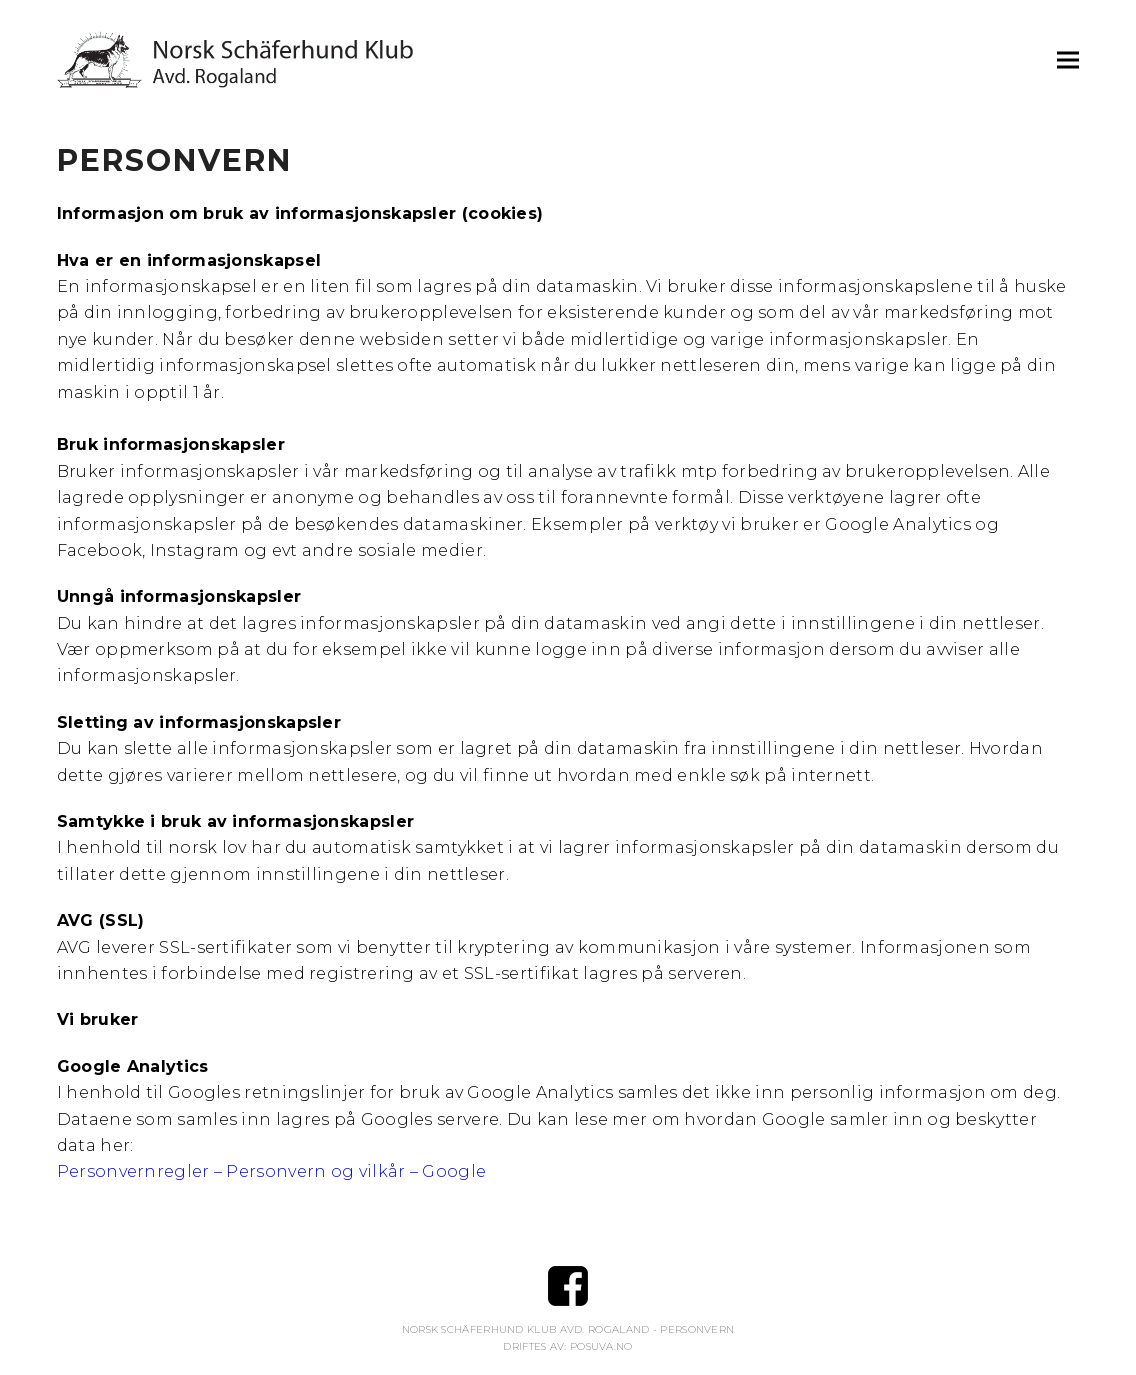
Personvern (697, 1329)
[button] (1068, 59)
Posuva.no (601, 1346)
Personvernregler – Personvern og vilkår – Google (271, 1171)
